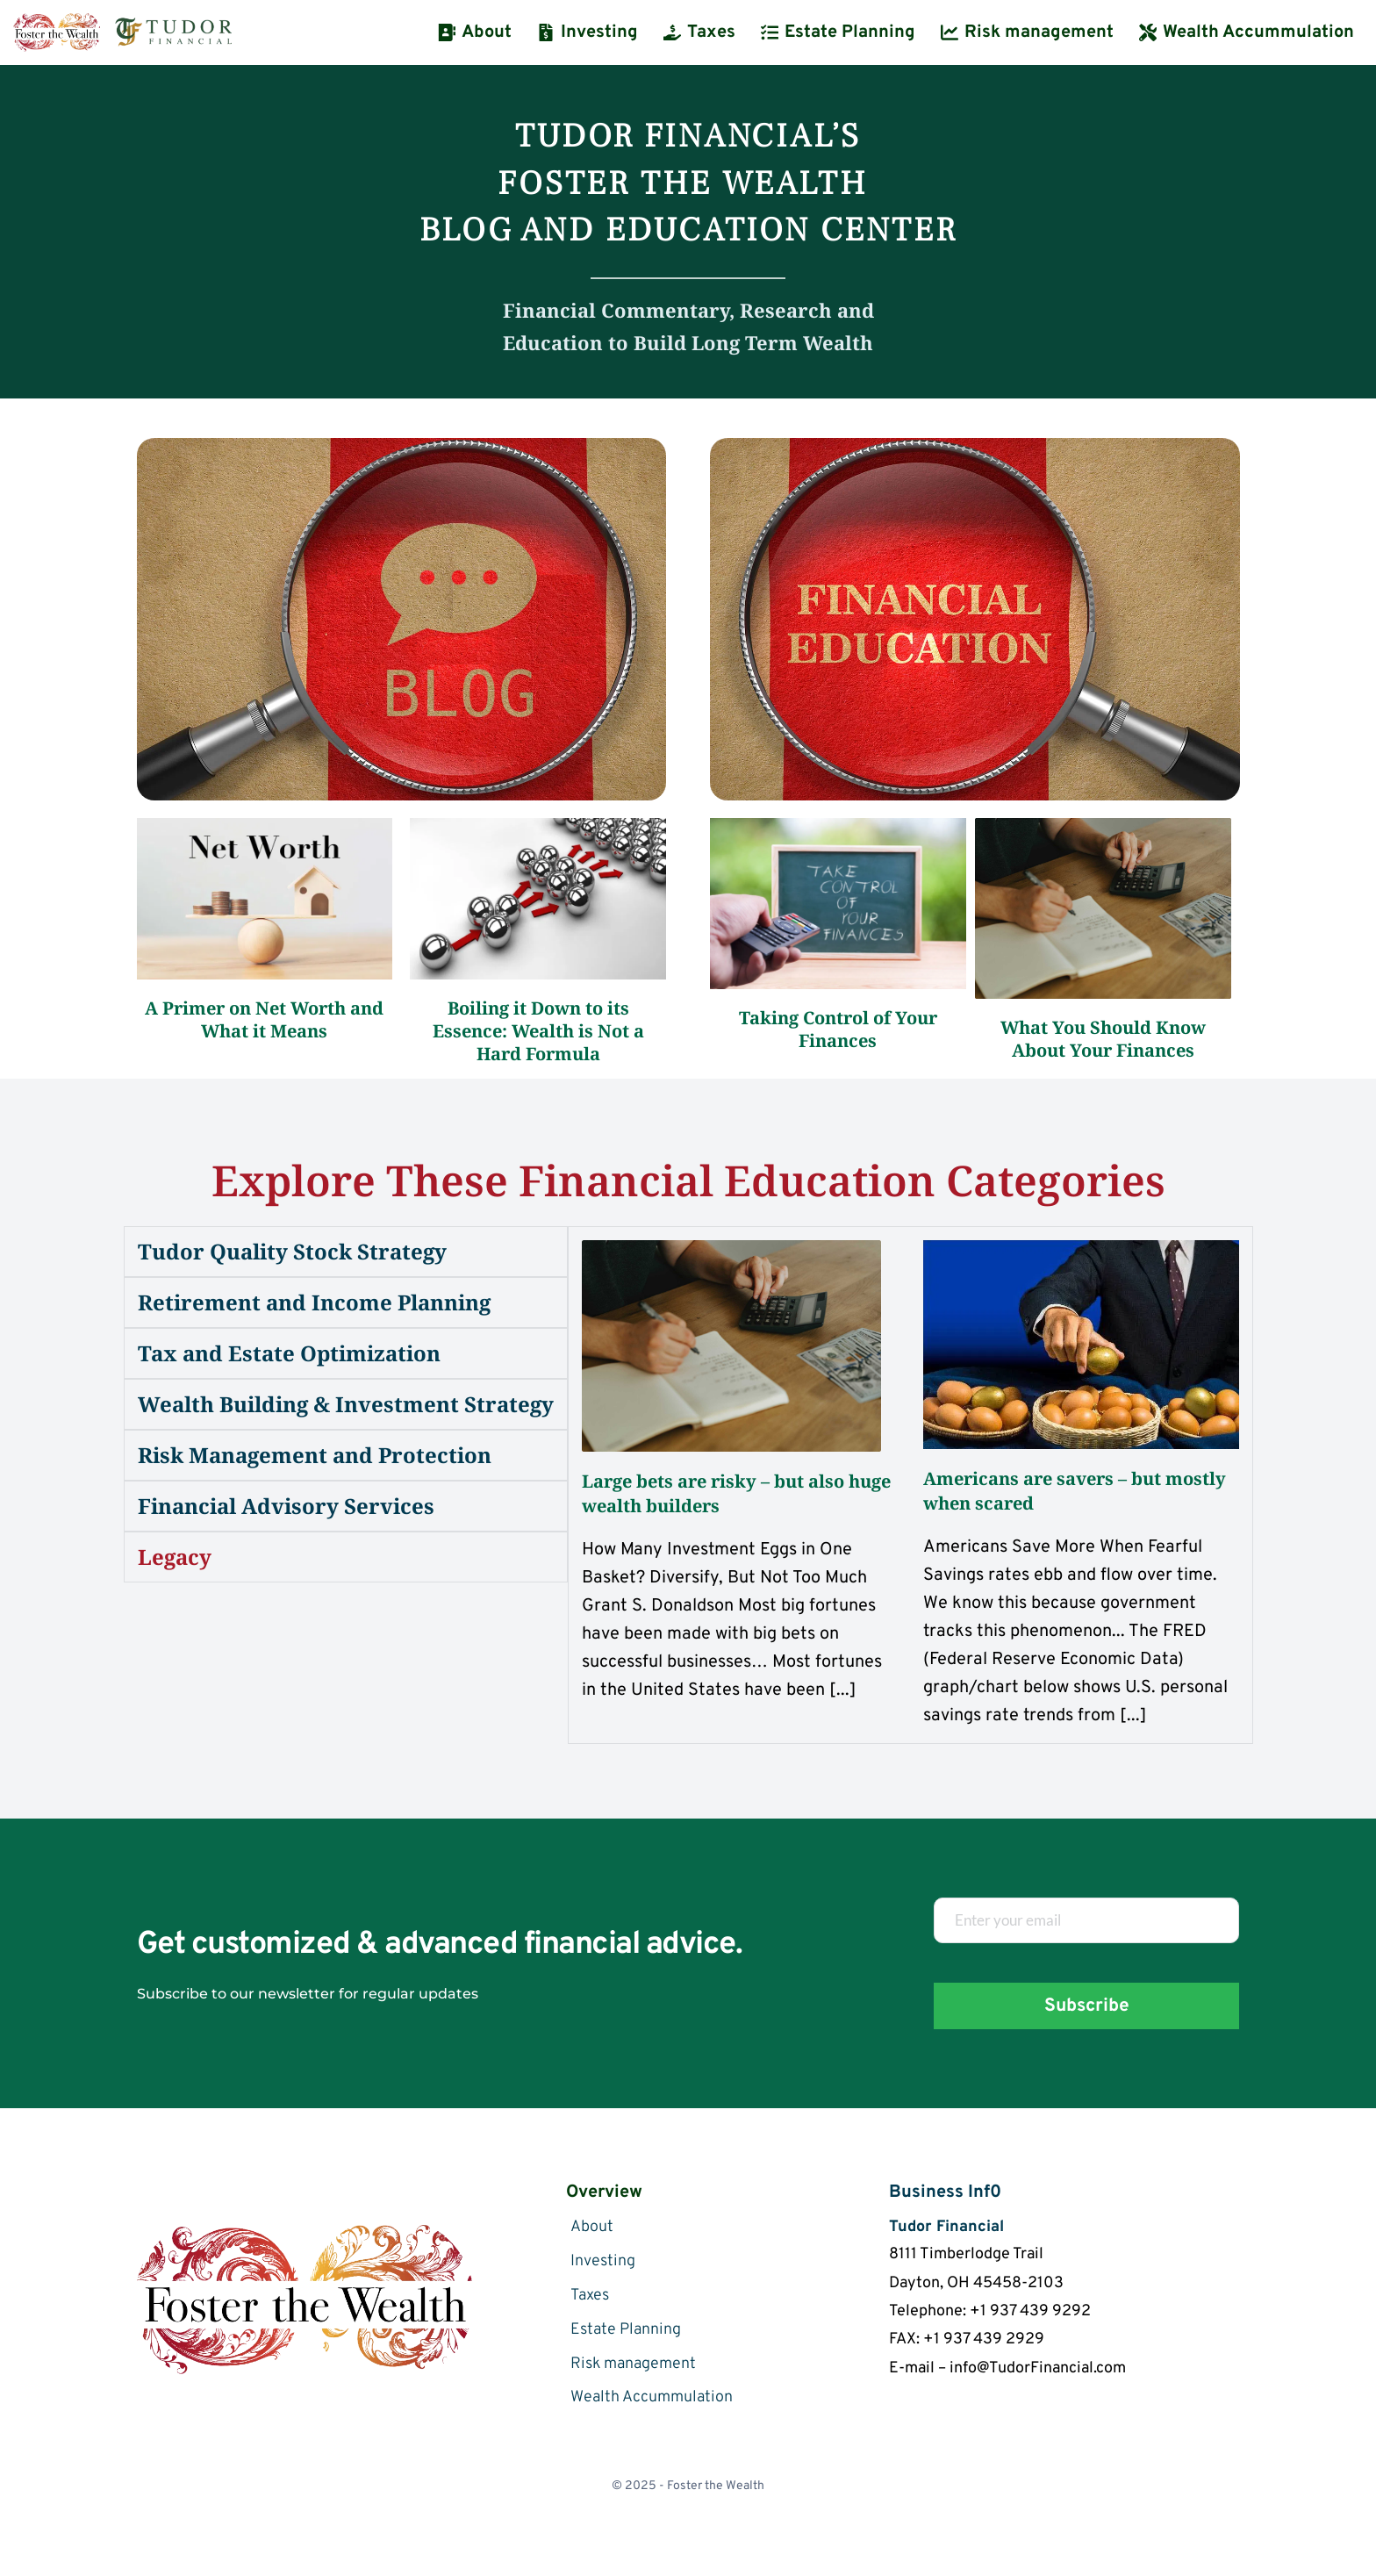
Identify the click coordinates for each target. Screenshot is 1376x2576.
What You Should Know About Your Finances (1105, 1038)
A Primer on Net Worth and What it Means (266, 1019)
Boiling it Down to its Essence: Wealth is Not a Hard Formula (541, 1031)
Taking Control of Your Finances (840, 1029)
